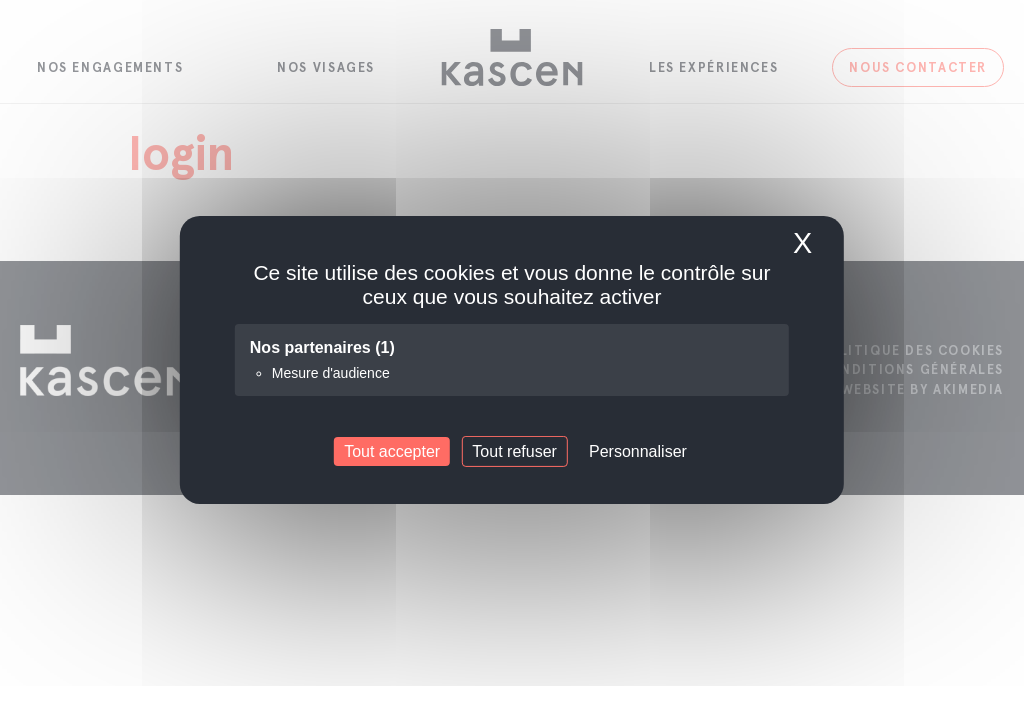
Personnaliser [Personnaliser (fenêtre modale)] (638, 451)
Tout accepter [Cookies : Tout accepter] (392, 451)
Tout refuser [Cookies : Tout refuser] (514, 451)
